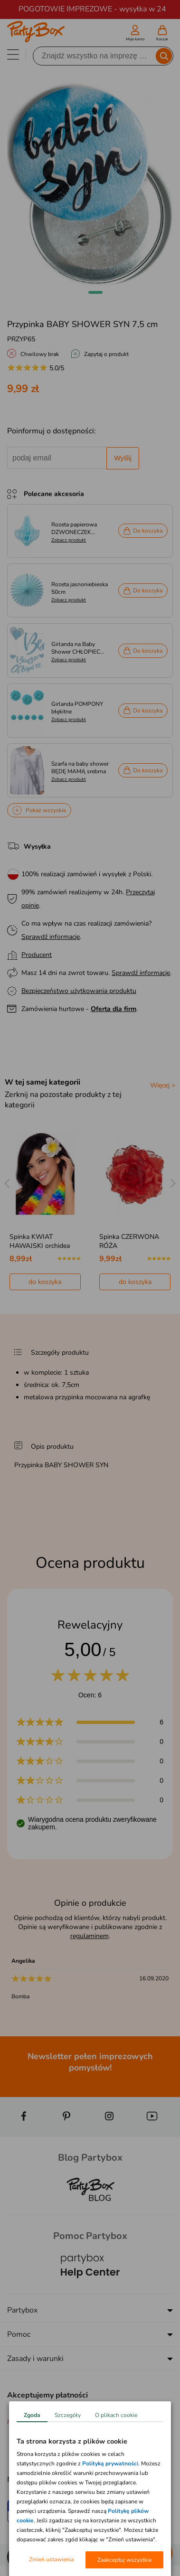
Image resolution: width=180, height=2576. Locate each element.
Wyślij (122, 458)
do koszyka (44, 1281)
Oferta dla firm (113, 1008)
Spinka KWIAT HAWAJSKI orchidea (39, 1241)
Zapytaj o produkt (106, 354)
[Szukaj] (95, 56)
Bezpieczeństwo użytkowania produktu (78, 990)
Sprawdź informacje (50, 936)
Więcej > (162, 1085)
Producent (36, 954)
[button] (95, 292)
